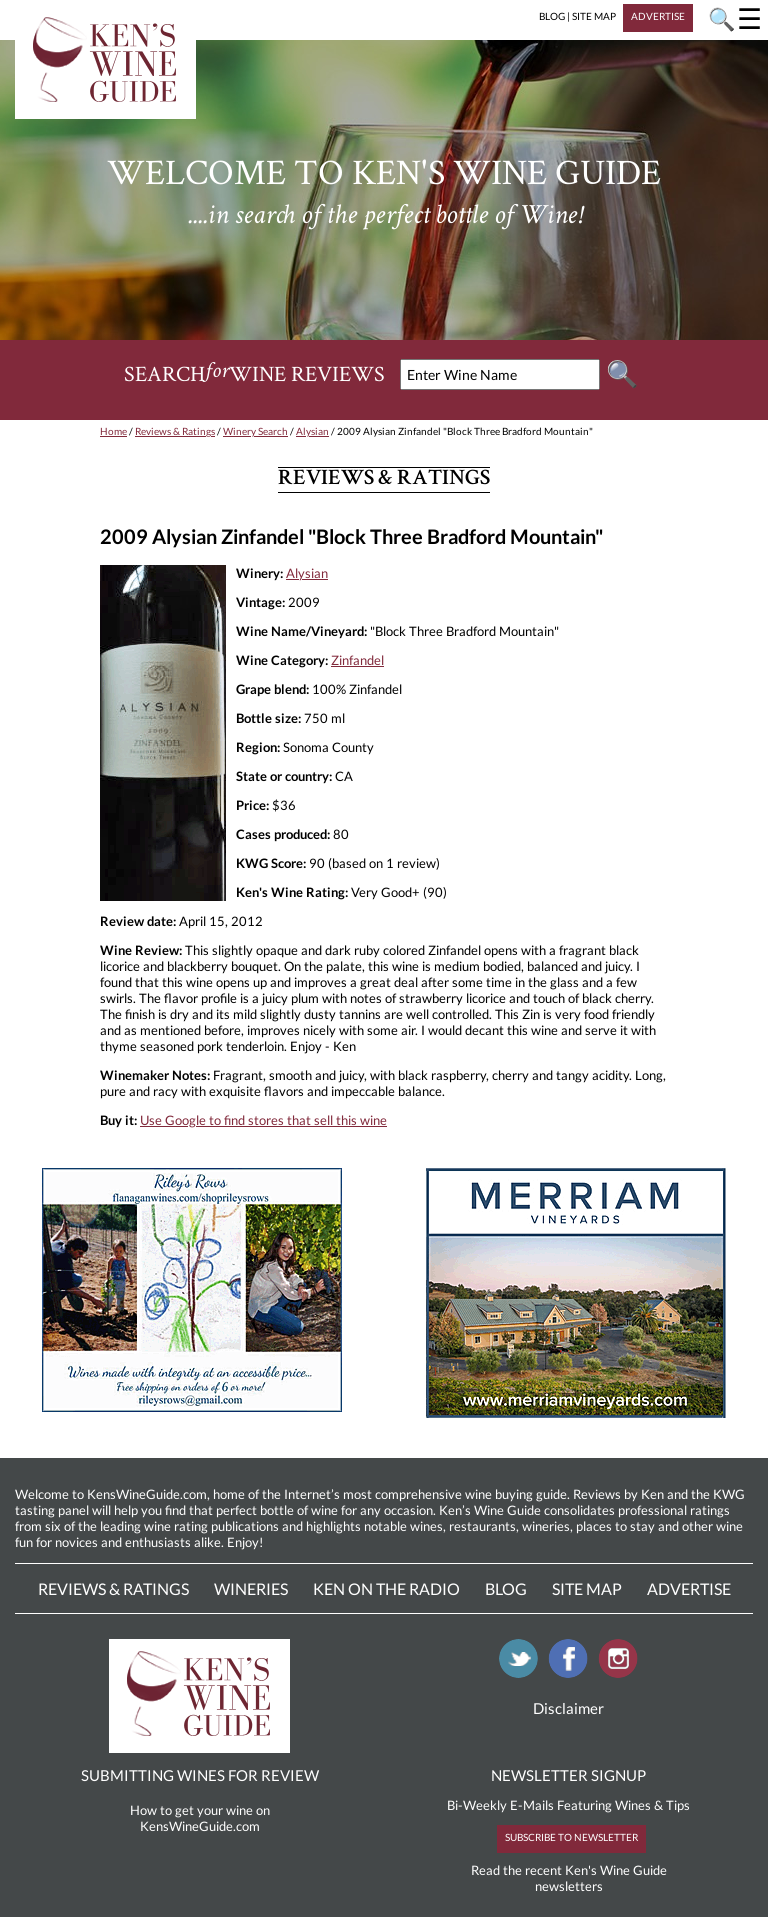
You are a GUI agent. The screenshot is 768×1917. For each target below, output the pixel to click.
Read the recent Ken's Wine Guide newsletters (569, 1878)
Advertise (689, 1588)
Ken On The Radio (386, 1588)
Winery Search (255, 431)
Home (113, 431)
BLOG (552, 16)
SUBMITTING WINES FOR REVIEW (200, 1775)
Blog (506, 1588)
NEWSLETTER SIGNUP (568, 1775)
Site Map (587, 1588)
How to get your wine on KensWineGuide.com (200, 1818)
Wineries (251, 1588)
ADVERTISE (658, 16)
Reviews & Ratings (175, 431)
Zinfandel (357, 660)
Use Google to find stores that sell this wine (263, 1120)
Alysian (312, 431)
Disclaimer (568, 1708)
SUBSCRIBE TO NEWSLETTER (571, 1837)
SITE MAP (594, 16)
